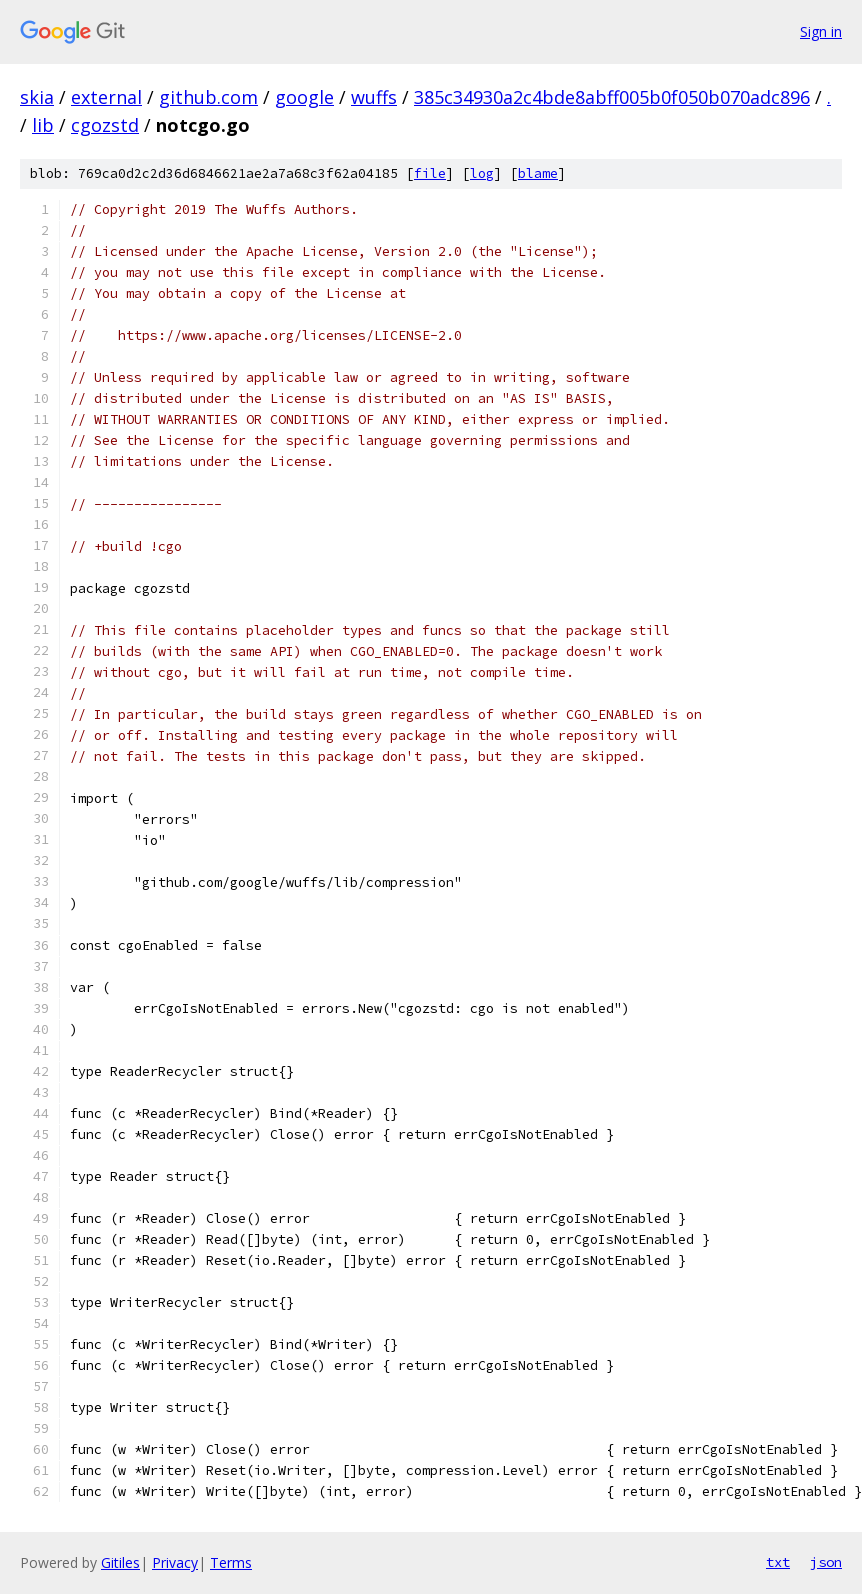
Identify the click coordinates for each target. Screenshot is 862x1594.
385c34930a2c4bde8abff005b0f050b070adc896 (612, 97)
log (482, 173)
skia (37, 97)
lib (43, 125)
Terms (231, 1562)
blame (538, 173)
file (430, 173)
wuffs (374, 97)
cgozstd (105, 125)
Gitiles (120, 1562)
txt (778, 1562)
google (304, 97)
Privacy (175, 1562)
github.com (208, 97)
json (826, 1562)
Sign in (821, 31)
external (106, 97)
